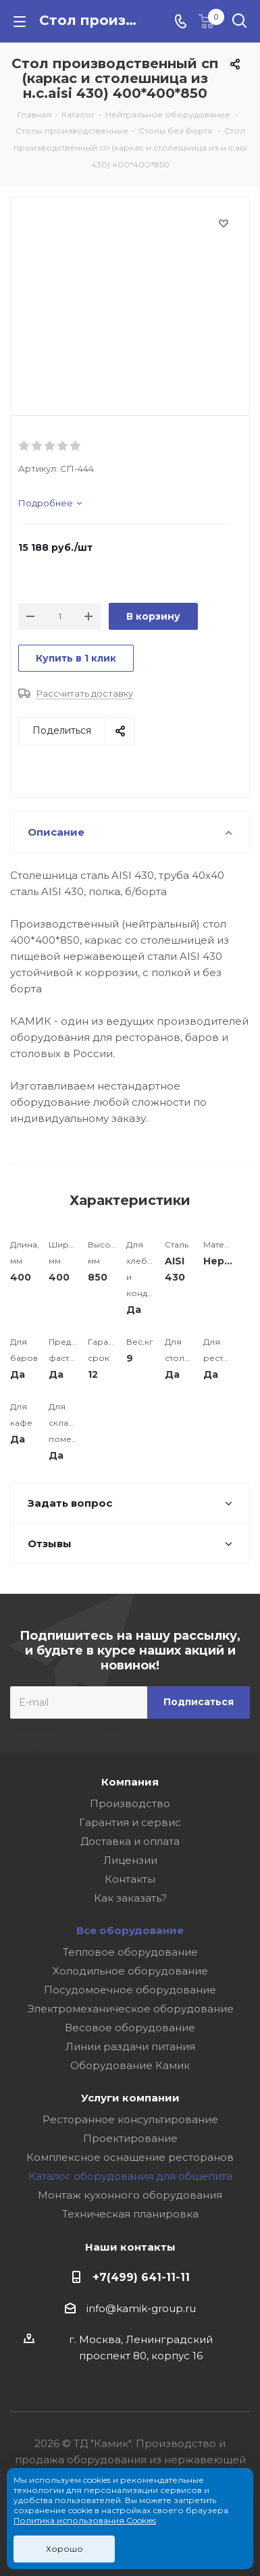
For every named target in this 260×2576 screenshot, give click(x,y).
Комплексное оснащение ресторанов (130, 2157)
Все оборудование (130, 1930)
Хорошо (64, 2549)
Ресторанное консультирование (130, 2119)
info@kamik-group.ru (141, 2308)
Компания (130, 1781)
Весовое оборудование (130, 2027)
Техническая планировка (130, 2213)
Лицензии (130, 1860)
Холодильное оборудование (130, 1970)
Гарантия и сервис (130, 1822)
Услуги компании (130, 2097)
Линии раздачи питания (130, 2046)
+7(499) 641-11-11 (141, 2277)
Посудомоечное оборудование (130, 1989)
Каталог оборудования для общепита (130, 2176)
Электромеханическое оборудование (130, 2008)
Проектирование (130, 2138)
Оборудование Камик (130, 2065)
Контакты (130, 1879)
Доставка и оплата (130, 1841)
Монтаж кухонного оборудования (130, 2195)
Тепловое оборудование (130, 1952)
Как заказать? (130, 1897)
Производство (130, 1803)
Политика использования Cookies (85, 2520)
